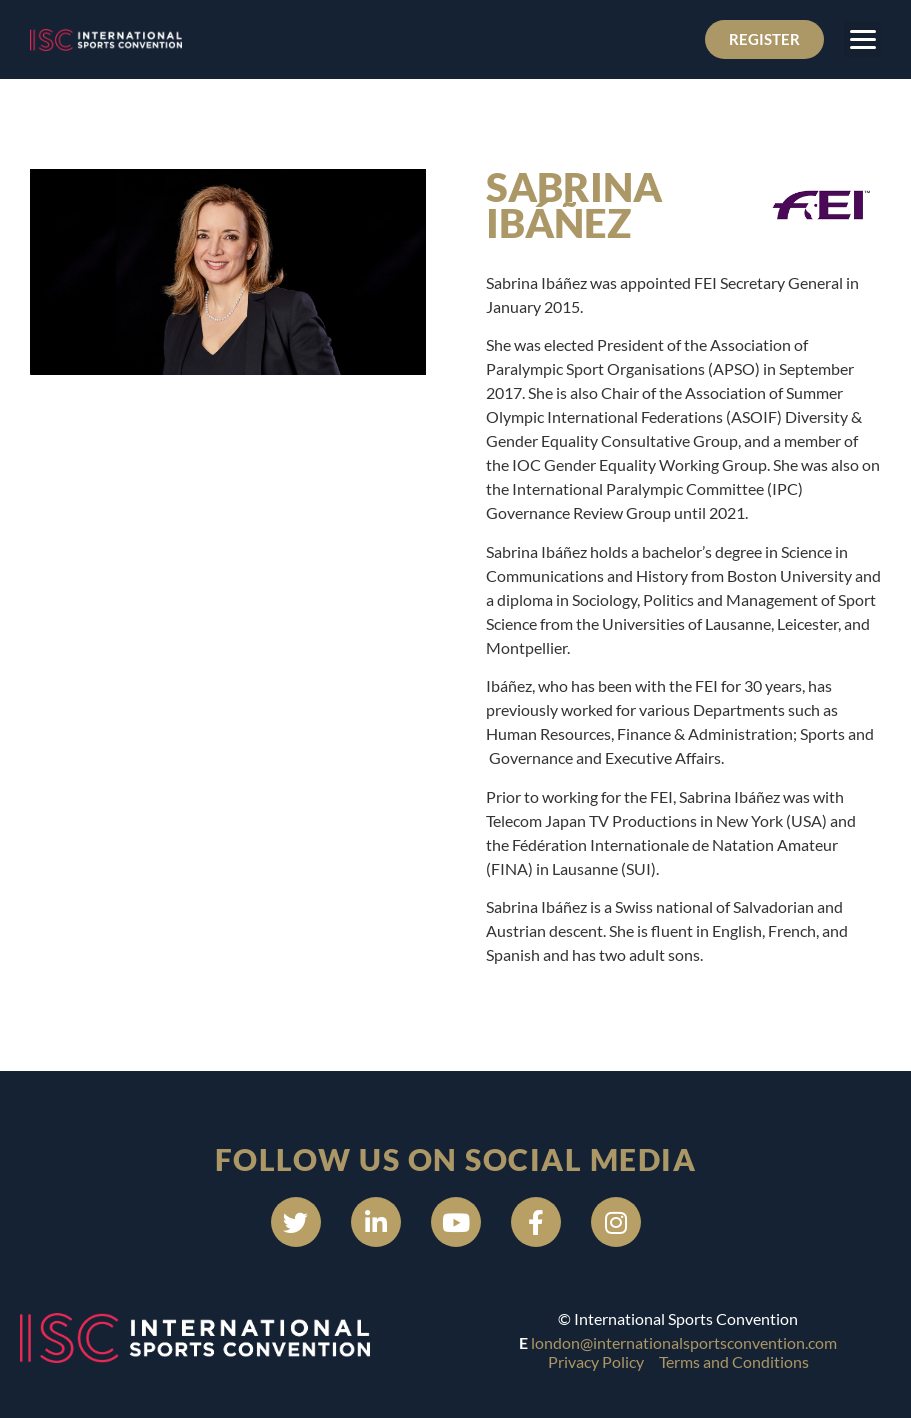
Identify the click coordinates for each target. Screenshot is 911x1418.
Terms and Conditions (734, 1361)
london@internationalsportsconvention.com (684, 1342)
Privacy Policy (596, 1361)
